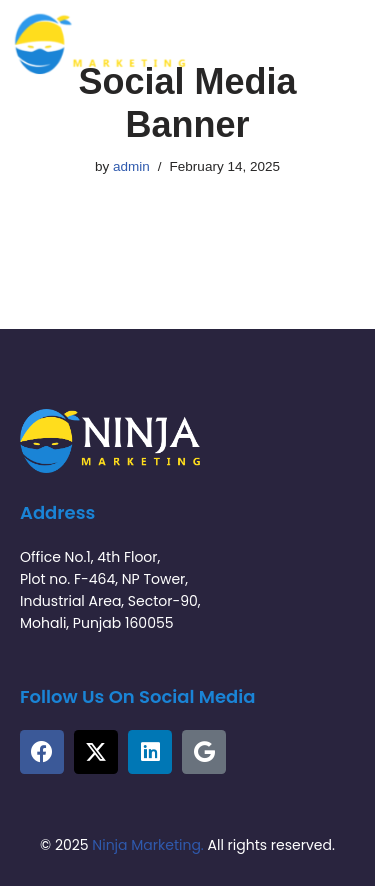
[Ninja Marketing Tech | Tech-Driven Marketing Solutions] (100, 44)
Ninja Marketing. (147, 845)
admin (131, 166)
